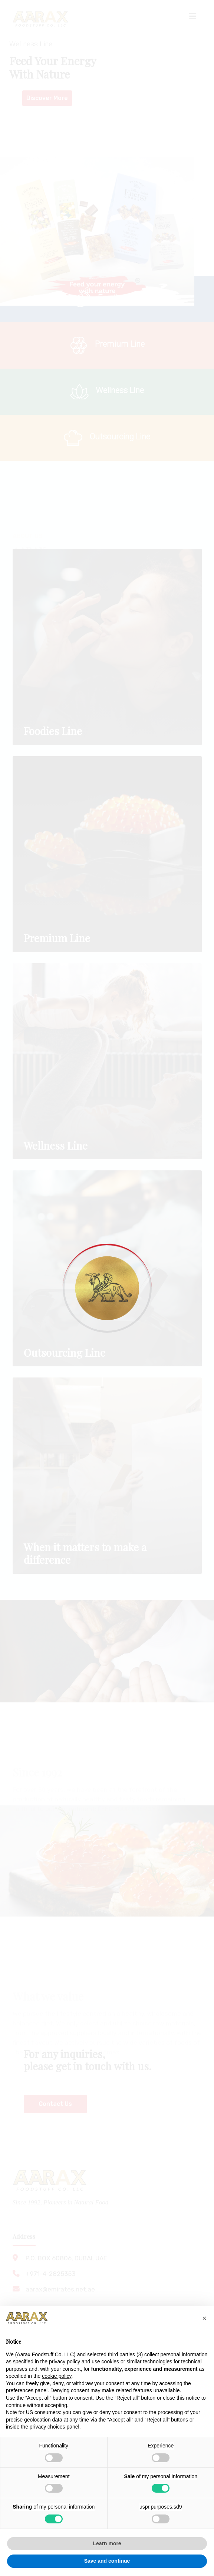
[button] (204, 2318)
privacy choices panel (54, 2427)
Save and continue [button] (107, 2561)
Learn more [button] (107, 2543)
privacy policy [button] (64, 2361)
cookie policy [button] (56, 2376)
